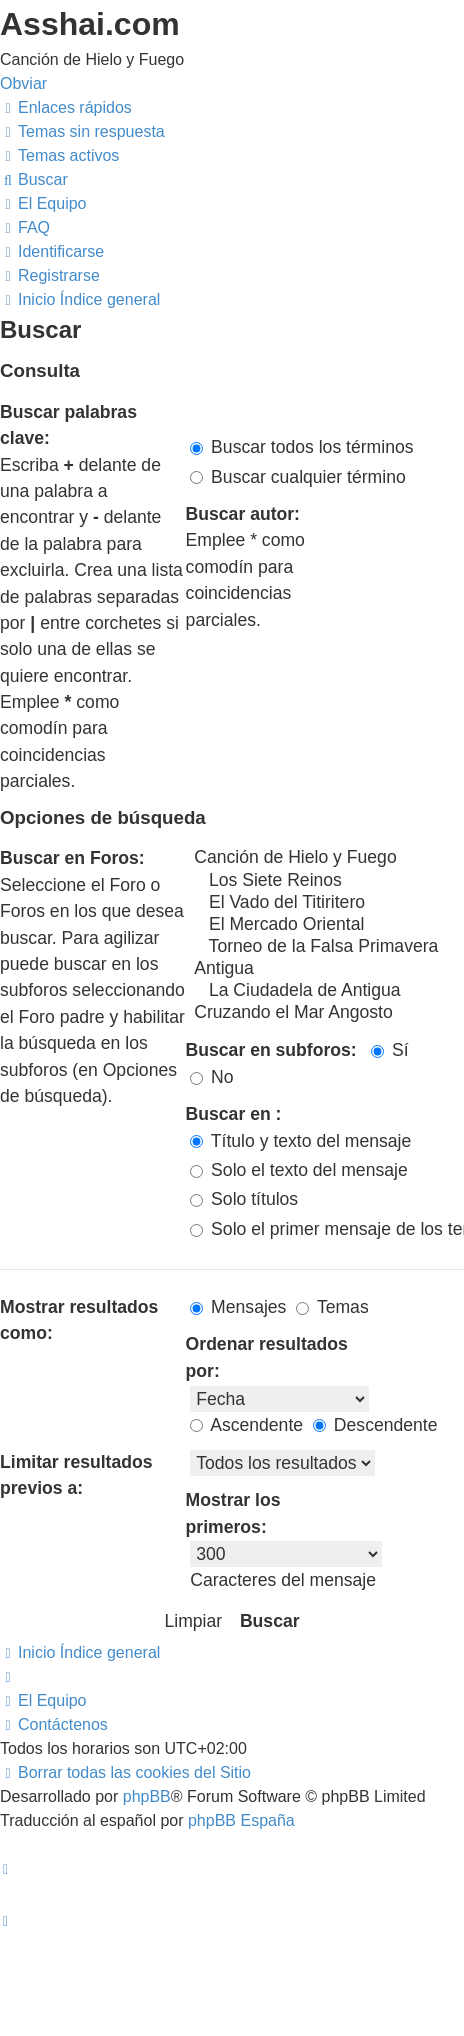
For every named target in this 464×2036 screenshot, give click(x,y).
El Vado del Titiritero (327, 903)
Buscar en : (234, 1114)
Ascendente (246, 1425)
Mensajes (238, 1307)
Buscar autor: (243, 514)
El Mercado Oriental (327, 925)
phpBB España (241, 1820)
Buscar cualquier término (298, 477)
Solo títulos (244, 1199)
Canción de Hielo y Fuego (327, 858)
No (211, 1077)
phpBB (147, 1796)
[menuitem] (82, 131)
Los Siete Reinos (327, 881)
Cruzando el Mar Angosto (327, 1013)
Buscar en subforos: (271, 1050)
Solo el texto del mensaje (298, 1170)
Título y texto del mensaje (300, 1141)
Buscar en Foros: (72, 858)
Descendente (375, 1425)
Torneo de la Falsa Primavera (327, 947)
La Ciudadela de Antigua (327, 991)
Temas (332, 1307)
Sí (390, 1050)
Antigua (327, 969)
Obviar (23, 83)
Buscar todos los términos (301, 447)
